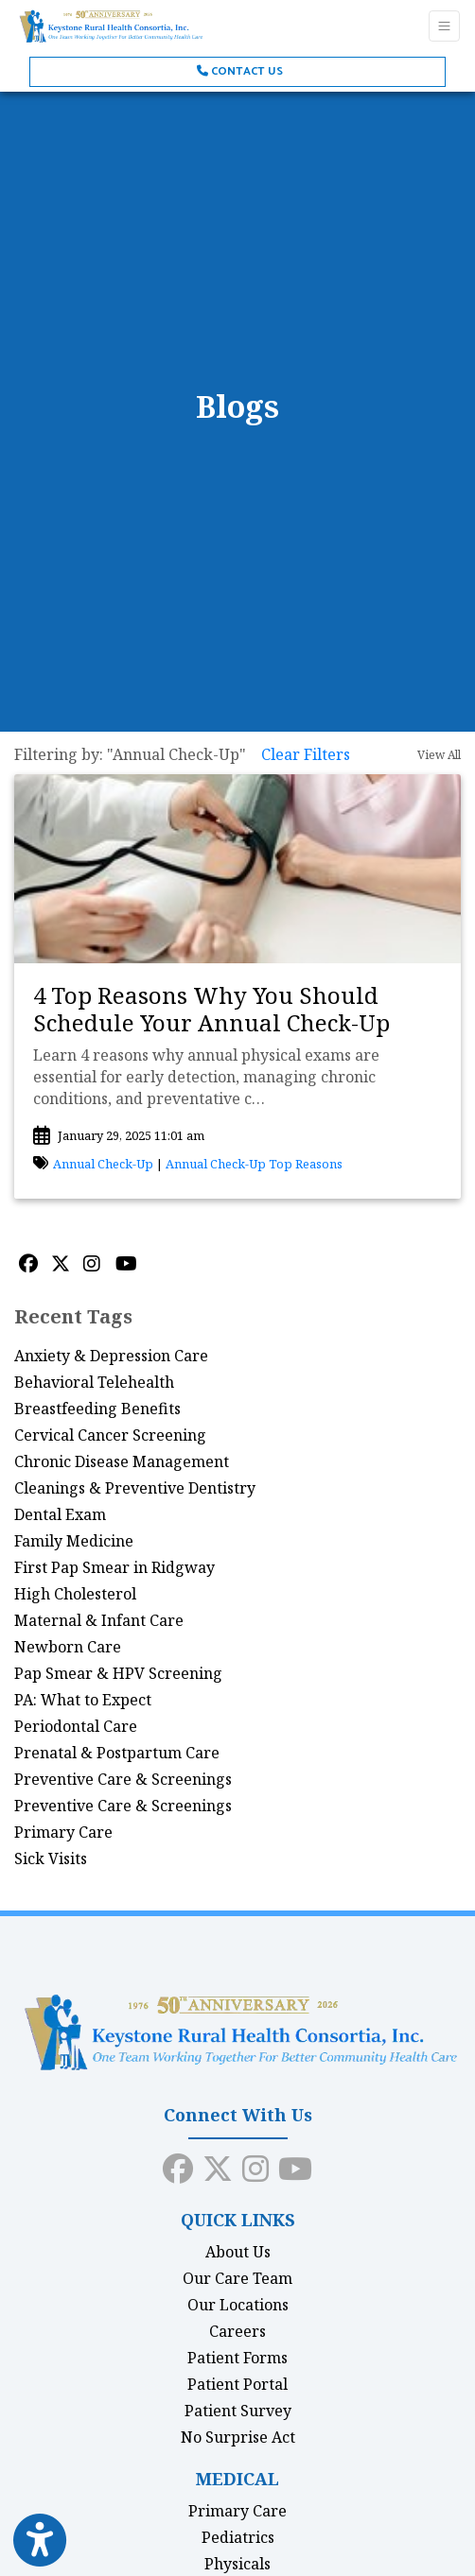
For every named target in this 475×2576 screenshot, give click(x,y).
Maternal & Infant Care (99, 1620)
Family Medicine (73, 1540)
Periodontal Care (75, 1726)
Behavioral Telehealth (94, 1382)
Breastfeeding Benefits (97, 1408)
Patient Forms (237, 2357)
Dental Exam (60, 1514)
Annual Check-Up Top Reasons (254, 1163)
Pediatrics (238, 2537)
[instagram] (255, 2165)
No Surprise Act (238, 2437)
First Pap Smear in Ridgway (114, 1567)
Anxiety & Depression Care (111, 1355)
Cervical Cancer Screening (110, 1435)
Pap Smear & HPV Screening (118, 1673)
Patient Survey (238, 2410)
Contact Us (240, 71)
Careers (237, 2331)
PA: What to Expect (82, 1699)
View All (439, 755)
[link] (237, 1009)
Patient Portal (237, 2384)
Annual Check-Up (103, 1163)
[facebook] (178, 2165)
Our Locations (238, 2304)
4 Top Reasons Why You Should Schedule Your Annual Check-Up (211, 1008)
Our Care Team (237, 2278)
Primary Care (63, 1832)
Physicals (237, 2563)
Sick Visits (50, 1858)
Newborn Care (67, 1646)
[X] (62, 1264)
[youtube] (295, 2165)
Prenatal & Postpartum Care (117, 1752)
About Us (238, 2251)
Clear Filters (305, 754)
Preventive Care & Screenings (123, 1779)
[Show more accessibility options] (40, 2540)
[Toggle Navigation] (444, 26)
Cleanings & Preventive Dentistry (134, 1488)
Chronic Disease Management (121, 1461)
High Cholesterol (75, 1593)
